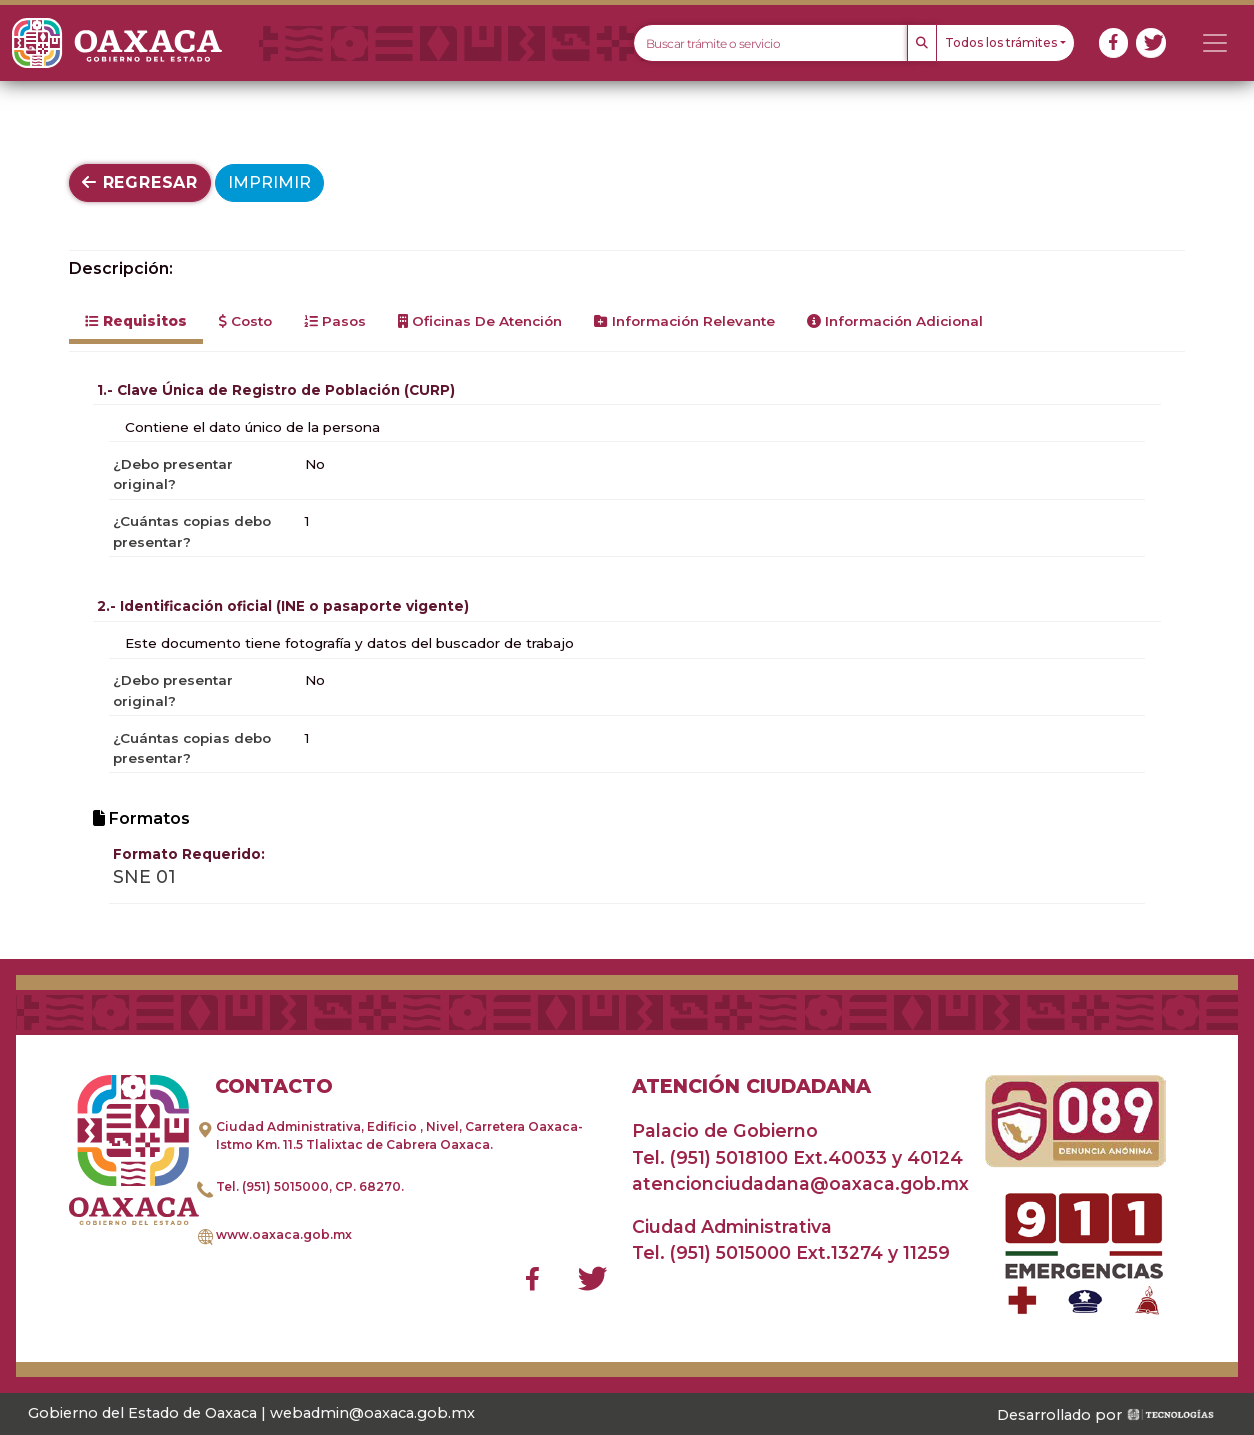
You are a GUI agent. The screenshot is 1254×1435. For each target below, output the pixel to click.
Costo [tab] (245, 321)
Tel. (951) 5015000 (272, 1186)
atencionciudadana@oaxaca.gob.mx (800, 1183)
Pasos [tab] (335, 321)
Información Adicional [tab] (895, 321)
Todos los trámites (1001, 42)
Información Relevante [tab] (684, 321)
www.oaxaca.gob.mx (284, 1234)
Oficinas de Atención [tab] (480, 321)
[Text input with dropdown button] (770, 43)
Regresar (140, 182)
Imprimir (269, 182)
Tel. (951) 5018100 (710, 1157)
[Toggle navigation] (1215, 43)
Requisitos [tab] (136, 321)
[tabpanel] (627, 640)
